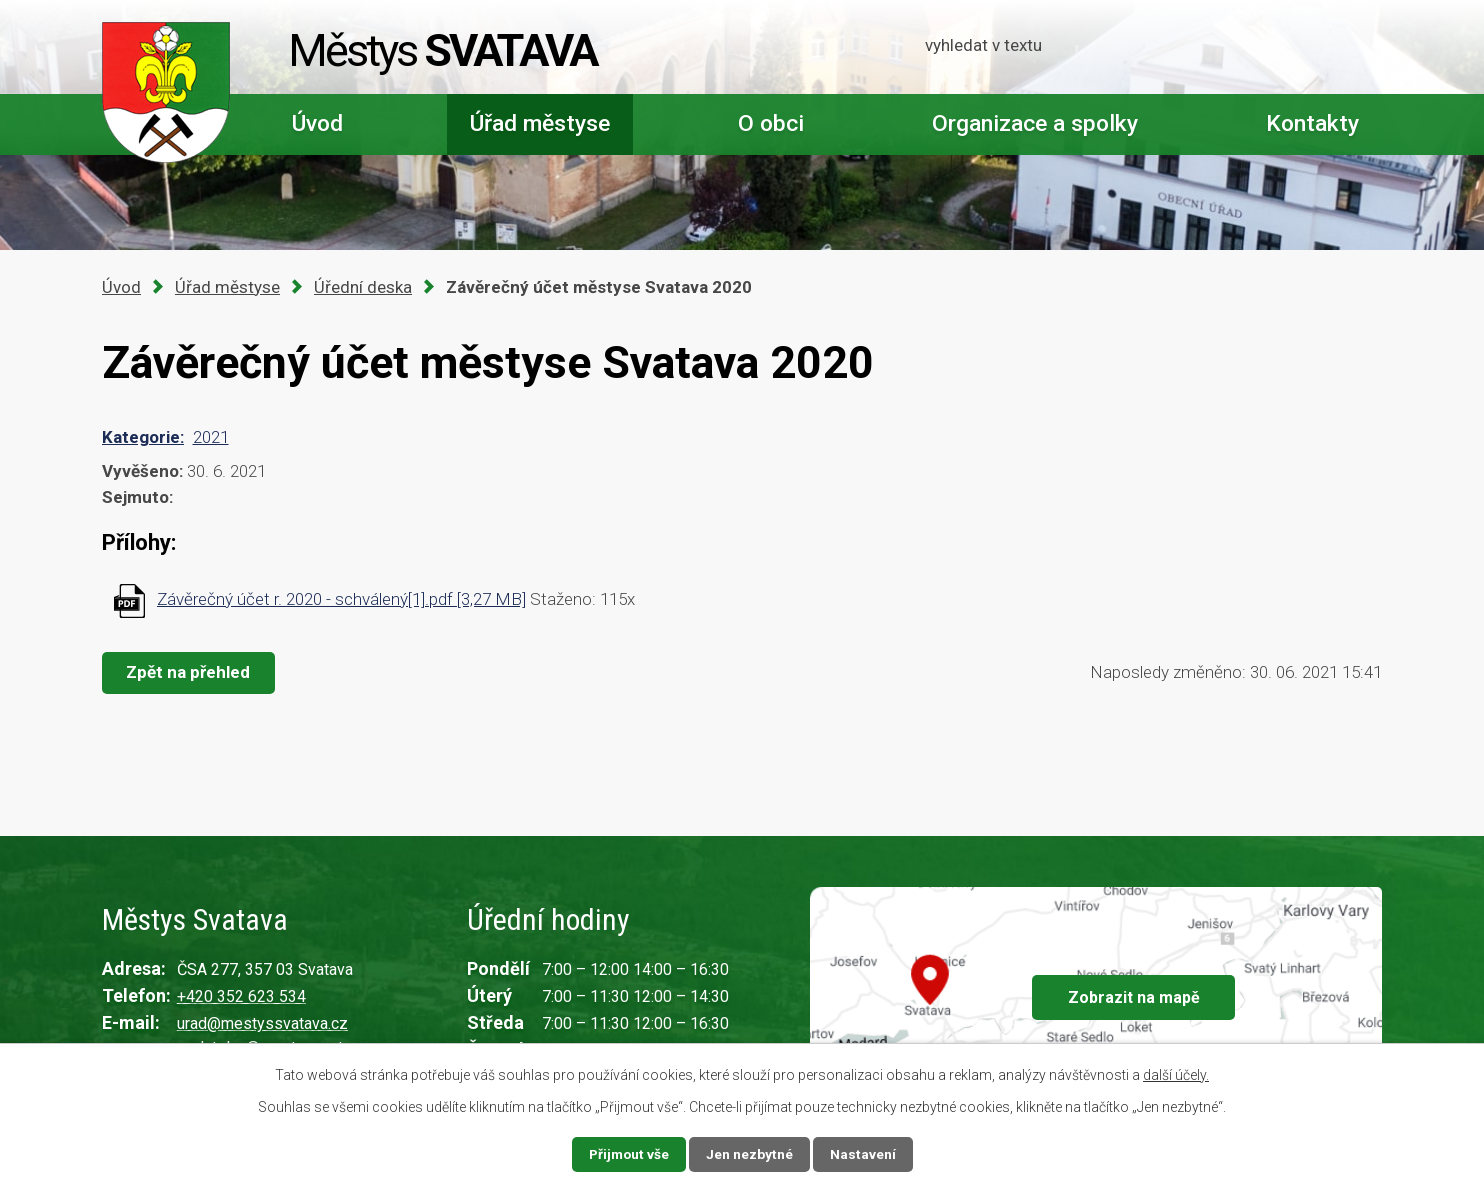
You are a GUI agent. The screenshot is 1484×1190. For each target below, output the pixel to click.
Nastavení (864, 1154)
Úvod (317, 123)
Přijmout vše (628, 1154)
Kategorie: (143, 437)
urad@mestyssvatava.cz (262, 1023)
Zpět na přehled (190, 672)
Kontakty (1312, 123)
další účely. (1176, 1075)
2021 (211, 437)
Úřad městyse (540, 123)
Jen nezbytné (750, 1154)
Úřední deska (363, 287)
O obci (771, 123)
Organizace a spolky (1035, 123)
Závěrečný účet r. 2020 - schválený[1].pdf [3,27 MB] (341, 599)
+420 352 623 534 (241, 996)
